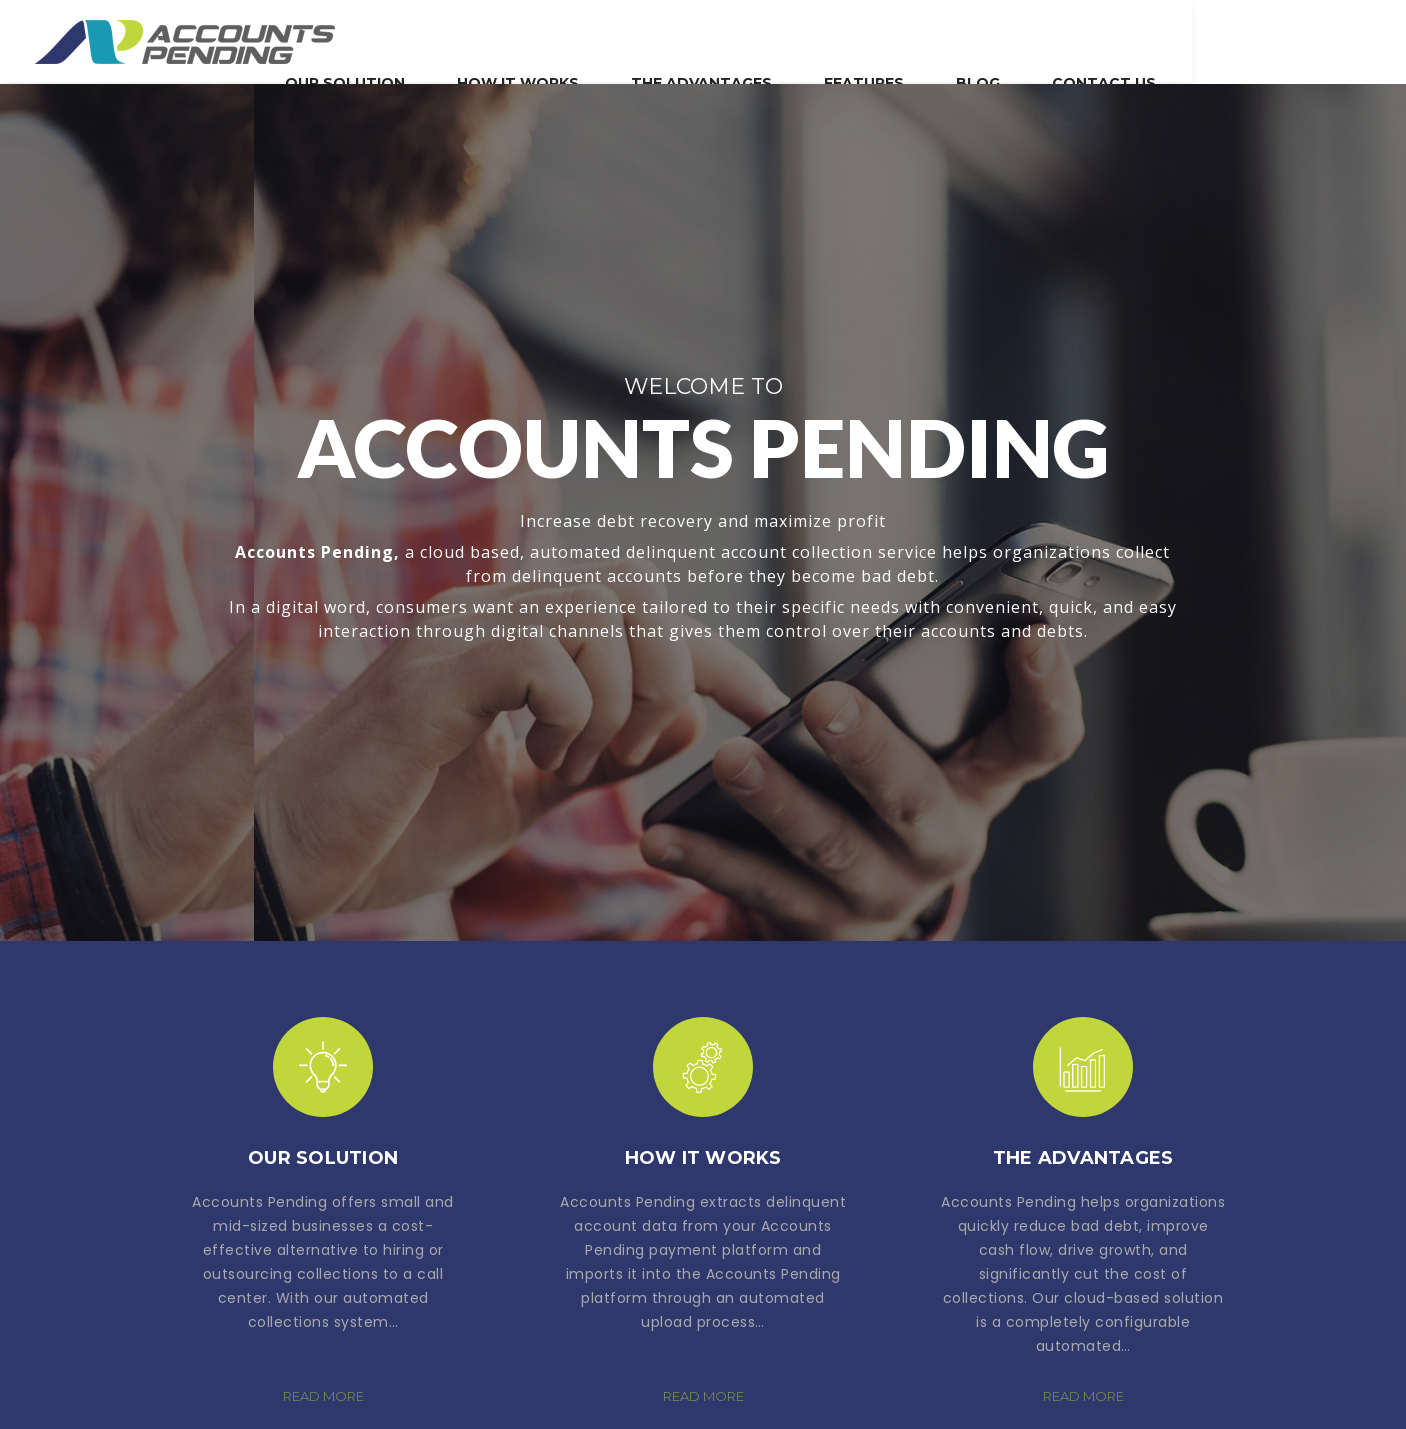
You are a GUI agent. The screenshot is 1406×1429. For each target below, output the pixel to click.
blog (1192, 39)
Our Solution (559, 39)
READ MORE (323, 1396)
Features (1078, 39)
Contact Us (1318, 39)
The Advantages (915, 39)
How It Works (732, 39)
